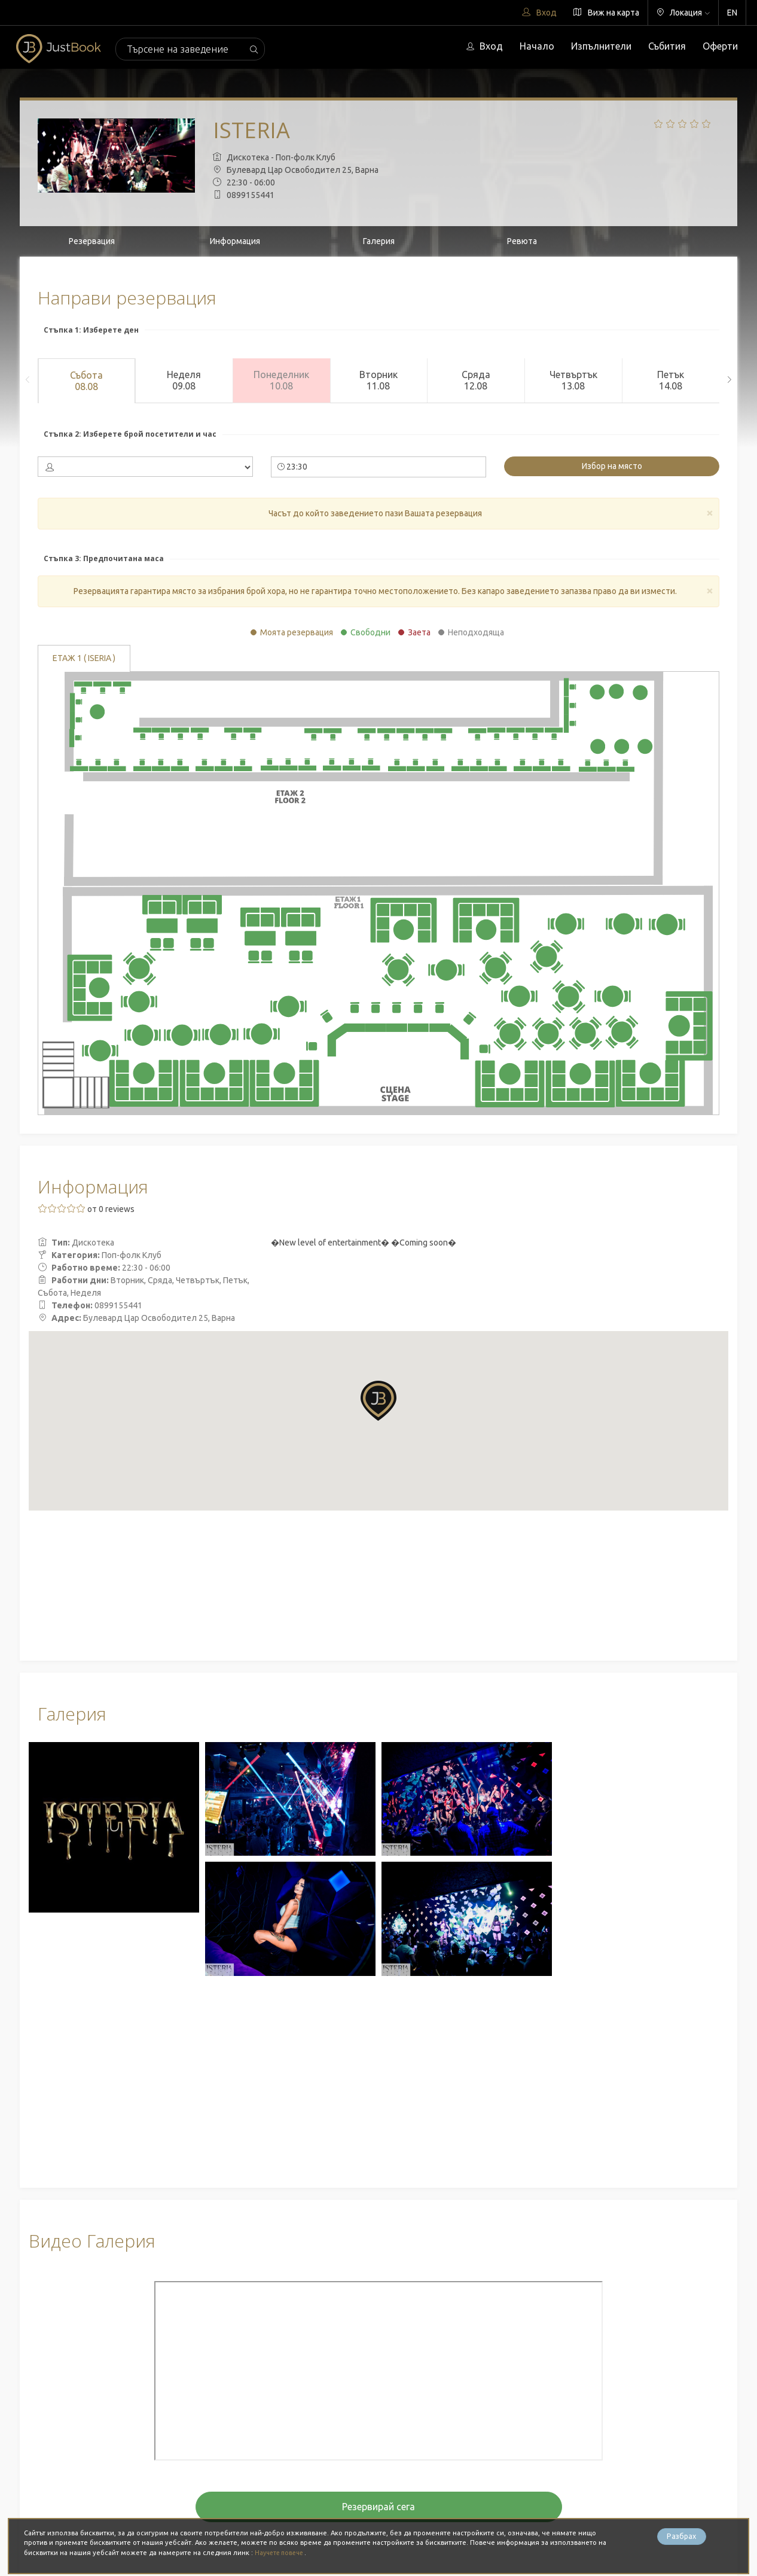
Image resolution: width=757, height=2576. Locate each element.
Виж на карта (606, 12)
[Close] (709, 512)
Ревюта (522, 241)
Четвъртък (573, 380)
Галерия (379, 241)
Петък (671, 380)
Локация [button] (683, 12)
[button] (378, 1400)
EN (732, 12)
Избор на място (612, 466)
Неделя (184, 380)
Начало (537, 46)
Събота (86, 381)
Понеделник (281, 380)
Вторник (379, 380)
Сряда (476, 380)
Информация (235, 241)
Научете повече (282, 2552)
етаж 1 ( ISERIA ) (84, 658)
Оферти (720, 46)
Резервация (92, 241)
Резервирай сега (378, 2506)
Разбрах (681, 2537)
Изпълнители (601, 46)
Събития (667, 46)
